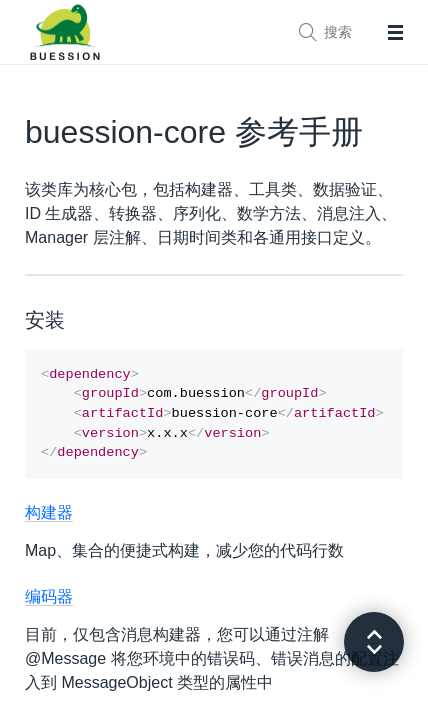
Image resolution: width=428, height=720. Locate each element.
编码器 (49, 606)
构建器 (49, 522)
